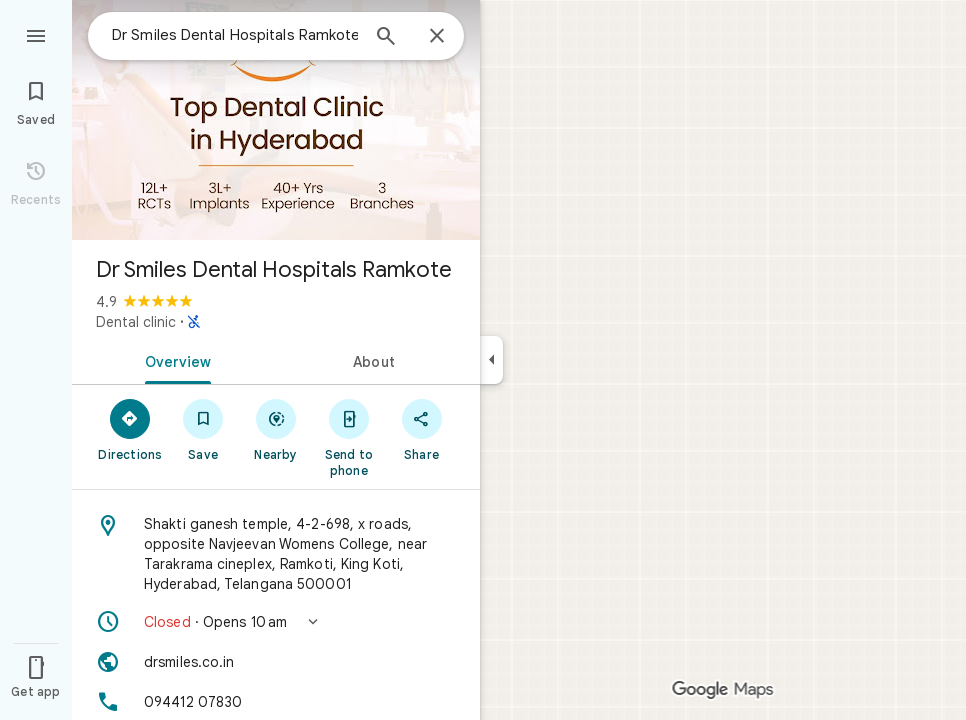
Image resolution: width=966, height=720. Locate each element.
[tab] (174, 360)
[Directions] (130, 429)
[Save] (203, 429)
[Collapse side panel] (491, 360)
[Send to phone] (348, 437)
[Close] (437, 37)
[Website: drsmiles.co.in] (276, 662)
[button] (276, 622)
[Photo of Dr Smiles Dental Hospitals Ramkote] (276, 120)
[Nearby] (276, 429)
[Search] (386, 38)
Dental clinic (136, 322)
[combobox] (235, 35)
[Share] (421, 429)
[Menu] (36, 34)
